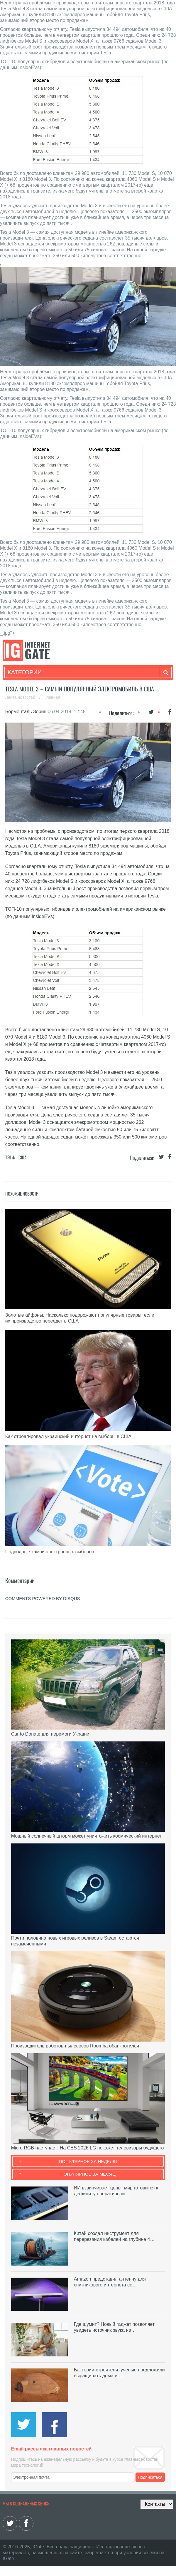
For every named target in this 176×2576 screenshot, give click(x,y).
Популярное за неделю (88, 2161)
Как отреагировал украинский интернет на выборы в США (68, 1436)
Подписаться (150, 2477)
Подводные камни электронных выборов (49, 1551)
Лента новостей (20, 697)
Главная (52, 697)
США (22, 1157)
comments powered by (42, 1598)
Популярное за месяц (88, 2174)
